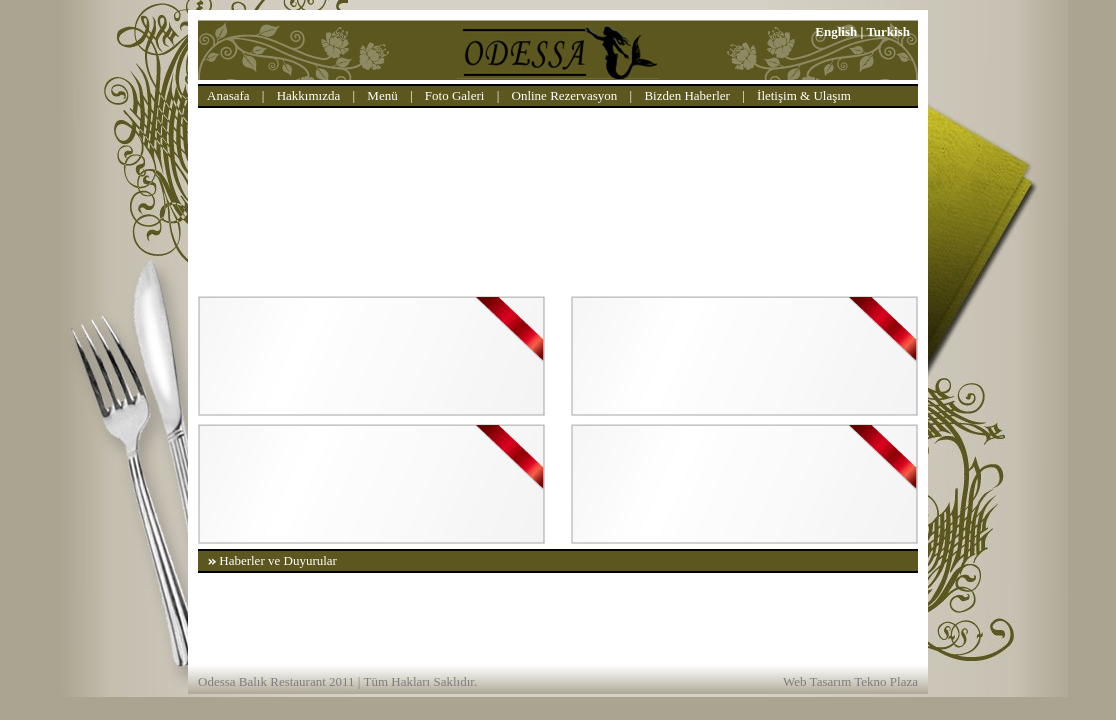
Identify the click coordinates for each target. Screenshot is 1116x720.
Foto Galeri (455, 95)
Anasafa (228, 95)
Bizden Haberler (687, 95)
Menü (382, 95)
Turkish (888, 31)
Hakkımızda (309, 95)
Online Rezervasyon (565, 95)
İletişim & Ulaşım (804, 95)
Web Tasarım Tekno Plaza (850, 681)
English (836, 31)
